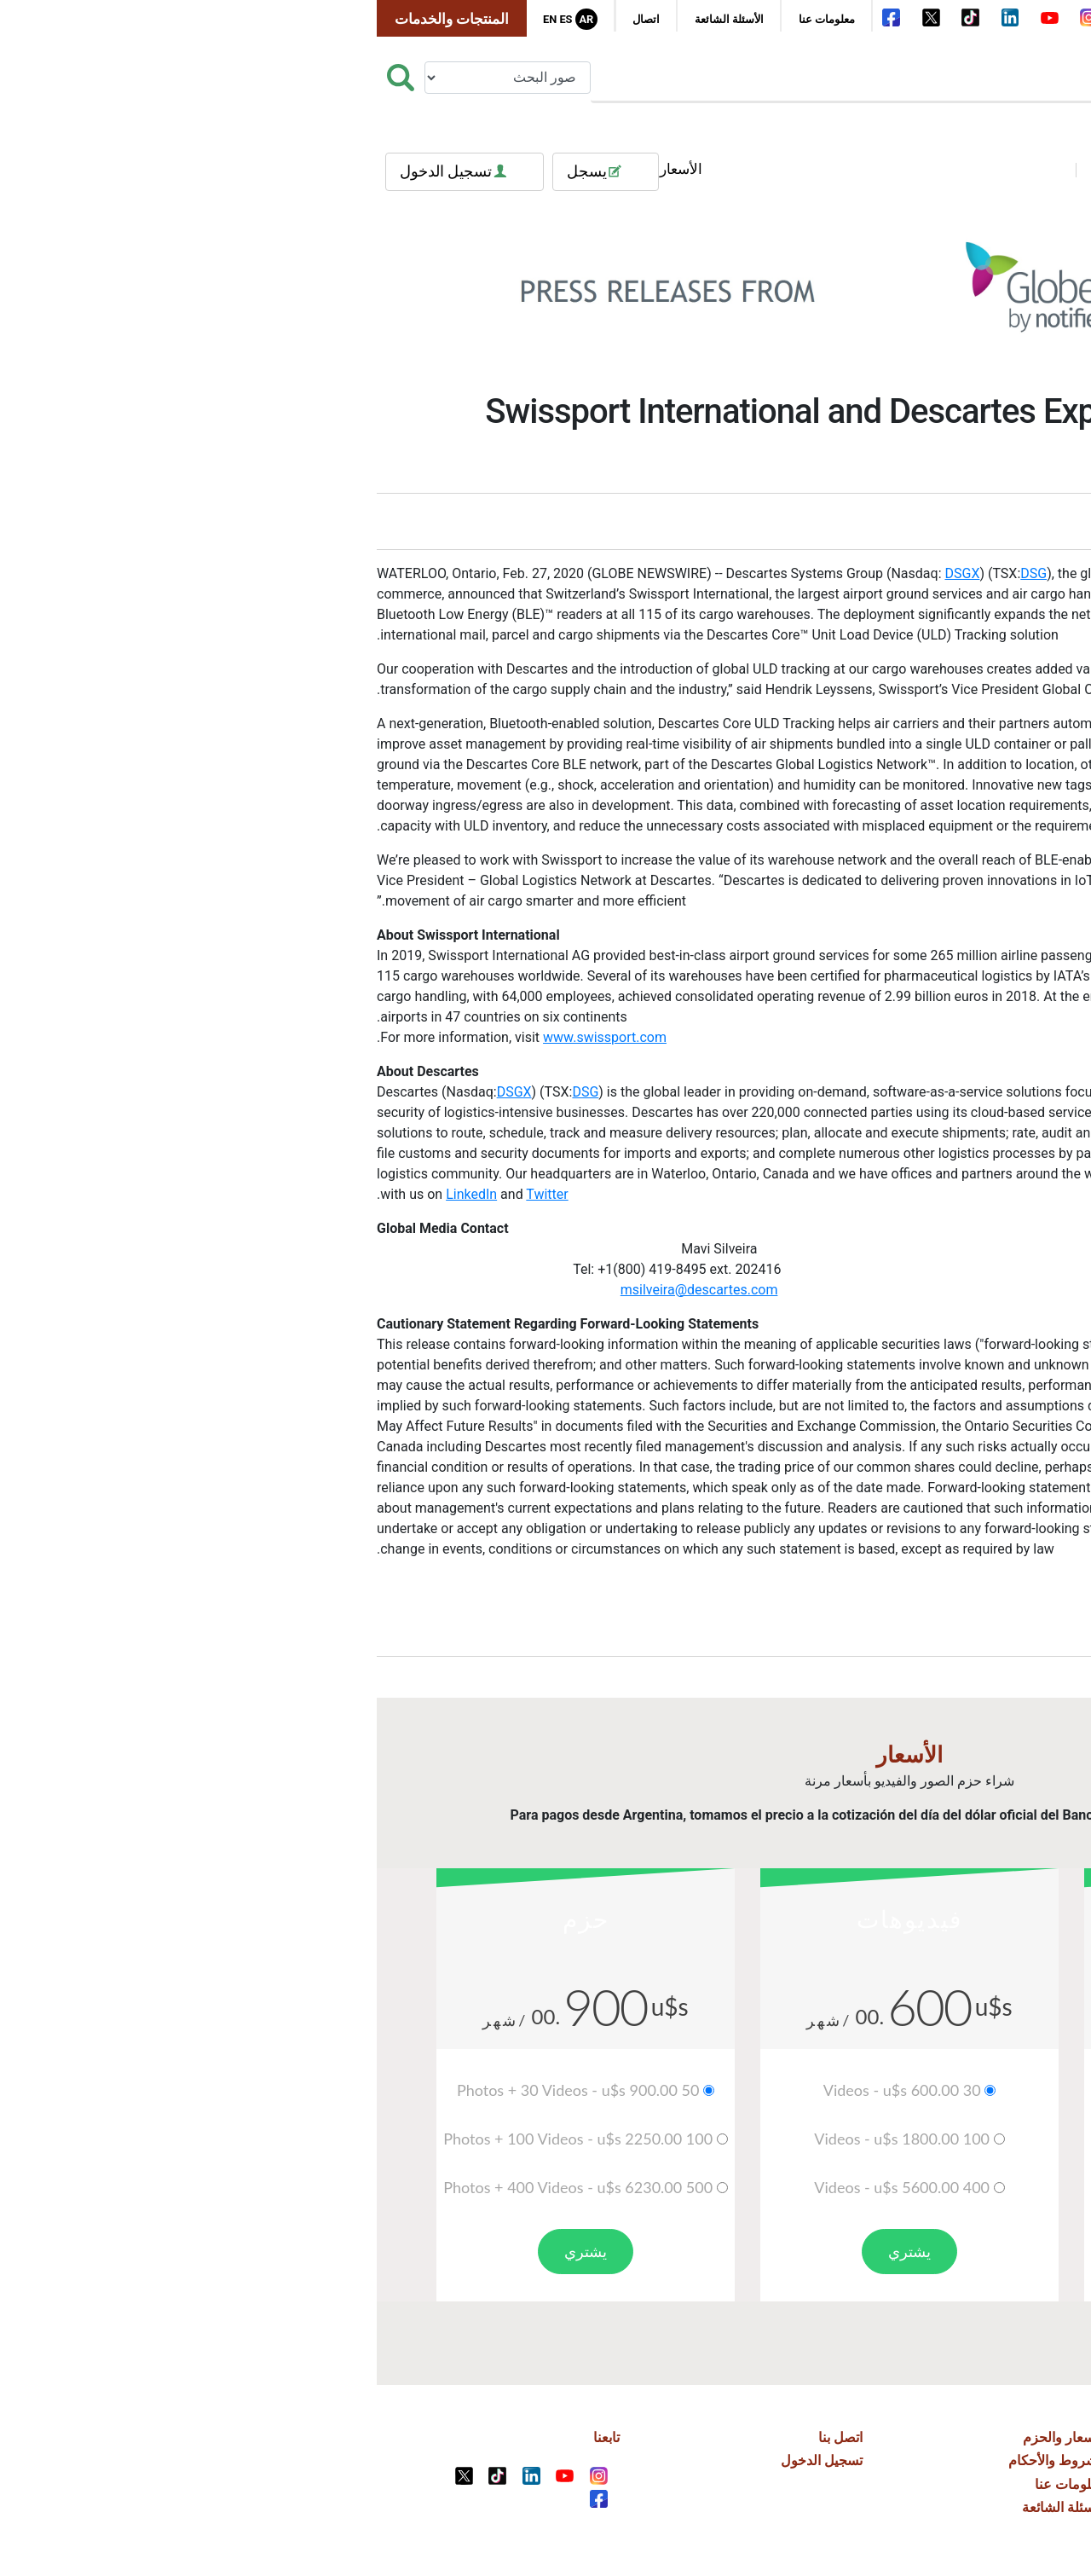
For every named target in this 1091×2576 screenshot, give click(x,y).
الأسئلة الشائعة (365, 19)
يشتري (869, 2251)
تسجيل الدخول (100, 172)
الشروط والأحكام (693, 2460)
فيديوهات (762, 168)
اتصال (282, 19)
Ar (222, 19)
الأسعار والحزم (700, 2437)
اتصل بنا (476, 2437)
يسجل (241, 172)
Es (201, 19)
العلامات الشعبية (900, 168)
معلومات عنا (463, 19)
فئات (1027, 168)
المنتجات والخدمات (88, 18)
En (186, 19)
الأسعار (317, 168)
